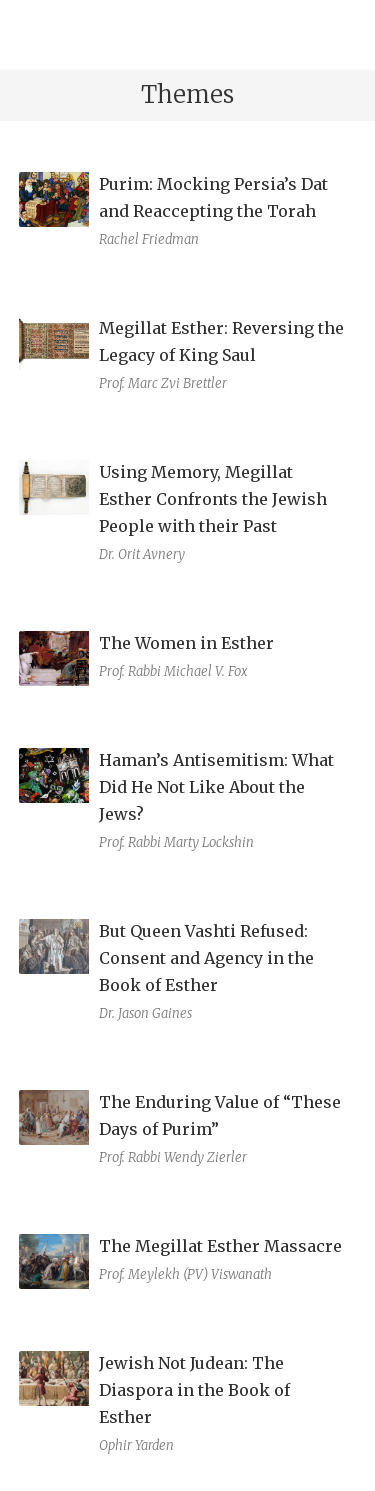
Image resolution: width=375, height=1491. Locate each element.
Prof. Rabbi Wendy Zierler (173, 1157)
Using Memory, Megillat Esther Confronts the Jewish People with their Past (213, 499)
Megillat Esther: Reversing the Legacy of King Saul (221, 341)
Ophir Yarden (136, 1445)
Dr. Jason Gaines (145, 1013)
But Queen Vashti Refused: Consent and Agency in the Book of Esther (206, 958)
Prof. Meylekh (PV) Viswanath (185, 1274)
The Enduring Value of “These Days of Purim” (220, 1115)
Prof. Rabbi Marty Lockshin (176, 842)
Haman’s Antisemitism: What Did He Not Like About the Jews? (216, 787)
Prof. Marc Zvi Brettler (163, 383)
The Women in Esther (186, 643)
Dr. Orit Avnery (142, 554)
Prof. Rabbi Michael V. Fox (173, 671)
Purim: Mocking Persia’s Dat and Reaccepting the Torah (213, 197)
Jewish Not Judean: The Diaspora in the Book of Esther (194, 1390)
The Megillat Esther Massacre (220, 1246)
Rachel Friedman (149, 239)
